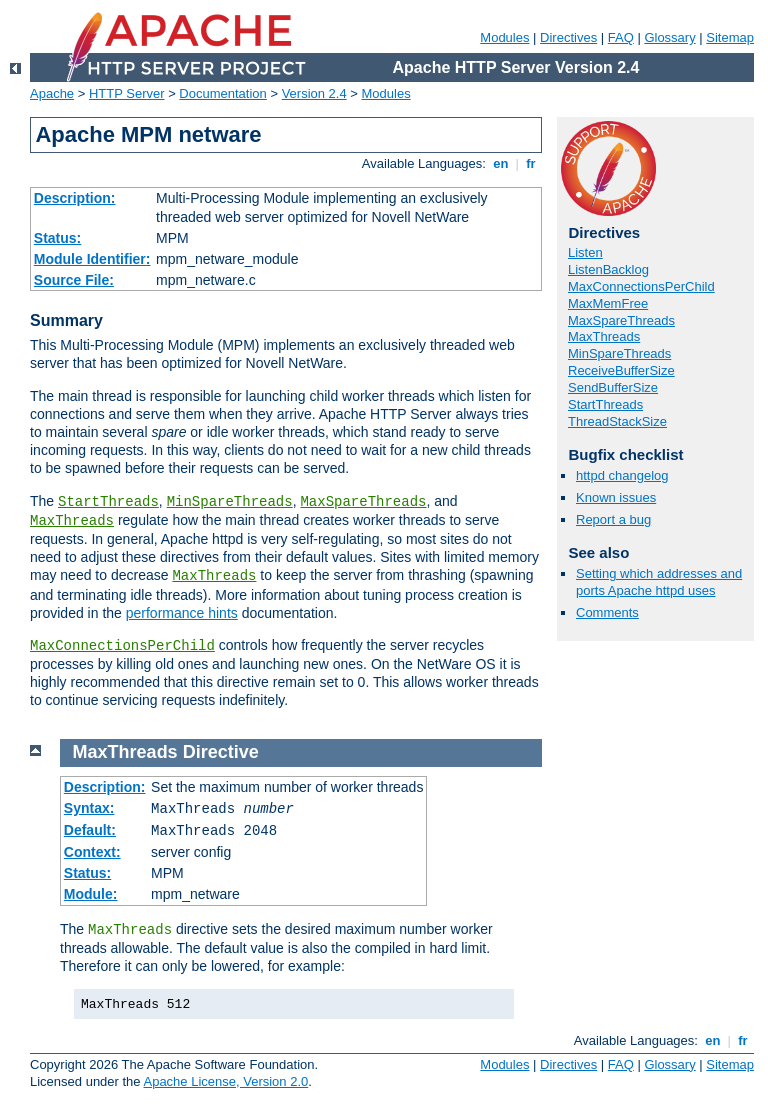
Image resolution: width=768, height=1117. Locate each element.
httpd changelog (622, 475)
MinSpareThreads (230, 502)
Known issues (616, 497)
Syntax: (89, 808)
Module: (91, 894)
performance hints (182, 613)
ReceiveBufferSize (621, 370)
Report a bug (613, 519)
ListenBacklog (608, 269)
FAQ (621, 37)
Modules (504, 37)
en (501, 163)
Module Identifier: (92, 259)
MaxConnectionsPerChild (122, 646)
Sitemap (730, 37)
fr (531, 163)
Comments (607, 612)
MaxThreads (72, 521)
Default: (90, 830)
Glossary (669, 37)
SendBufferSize (613, 387)
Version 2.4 (314, 93)
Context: (92, 852)
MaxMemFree (608, 303)
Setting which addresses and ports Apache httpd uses (659, 582)
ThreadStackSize (617, 421)
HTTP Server (127, 93)
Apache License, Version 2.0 (225, 1081)
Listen (585, 252)
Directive (221, 752)
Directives (568, 37)
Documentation (222, 93)
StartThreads (108, 502)
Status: (57, 238)
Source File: (74, 280)
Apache (52, 93)
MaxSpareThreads (363, 502)
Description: (75, 198)
